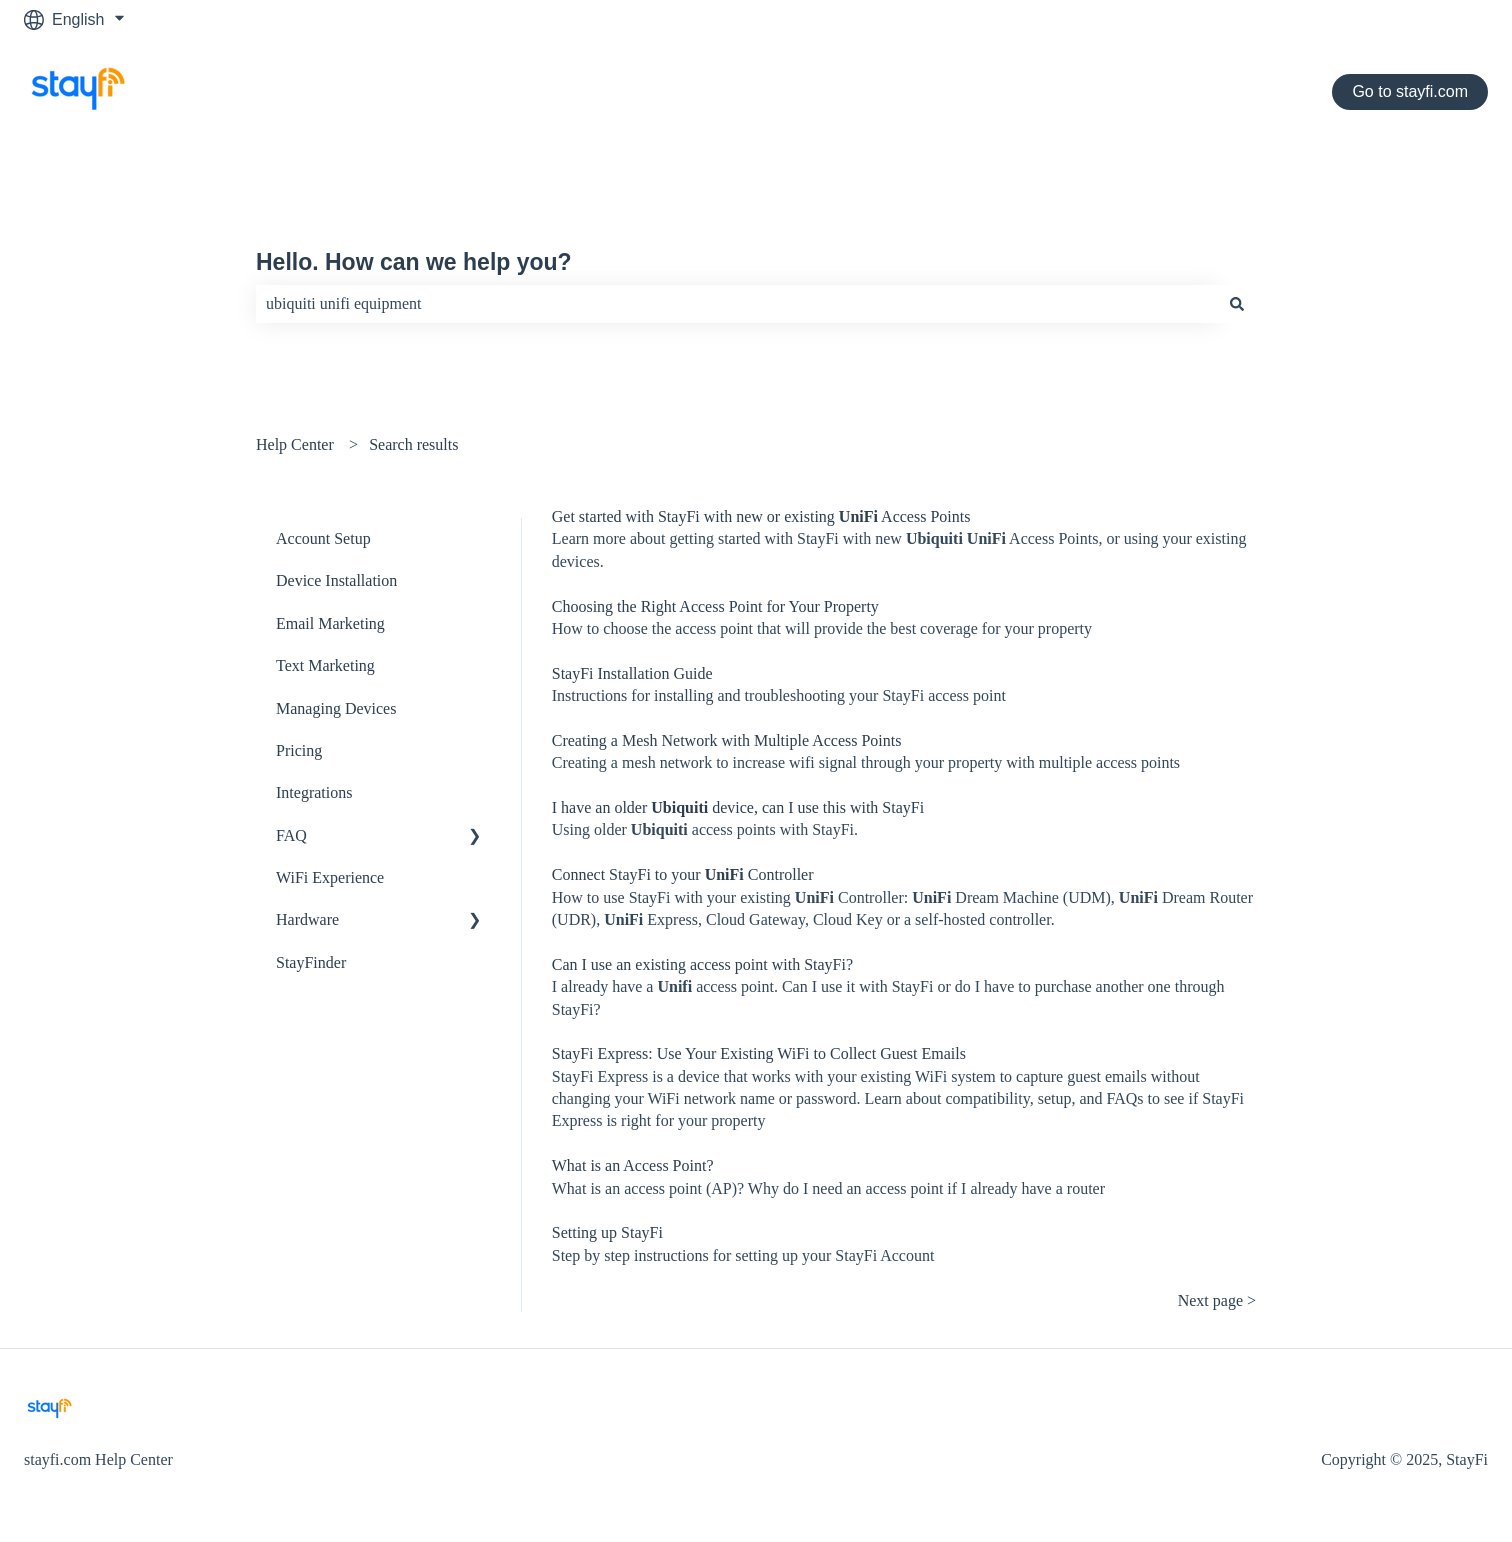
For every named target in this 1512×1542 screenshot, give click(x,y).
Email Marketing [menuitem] (330, 623)
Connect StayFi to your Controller (683, 874)
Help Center (295, 444)
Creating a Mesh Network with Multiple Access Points (727, 740)
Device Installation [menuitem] (336, 580)
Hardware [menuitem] (307, 919)
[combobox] (737, 304)
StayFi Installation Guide (632, 673)
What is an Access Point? (633, 1165)
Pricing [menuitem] (299, 750)
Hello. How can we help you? (414, 262)
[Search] (1237, 304)
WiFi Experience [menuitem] (330, 877)
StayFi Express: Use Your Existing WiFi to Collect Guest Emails (759, 1053)
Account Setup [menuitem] (323, 538)
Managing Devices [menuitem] (336, 708)
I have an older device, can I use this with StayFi (738, 807)
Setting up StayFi (607, 1232)
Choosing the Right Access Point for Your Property (715, 606)
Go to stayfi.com (1410, 91)
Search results (413, 444)
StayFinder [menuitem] (311, 962)
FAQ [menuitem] (291, 835)
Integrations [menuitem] (314, 792)
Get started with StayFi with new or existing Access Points (761, 516)
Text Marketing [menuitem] (325, 665)
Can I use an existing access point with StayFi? (702, 964)
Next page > (1217, 1300)
